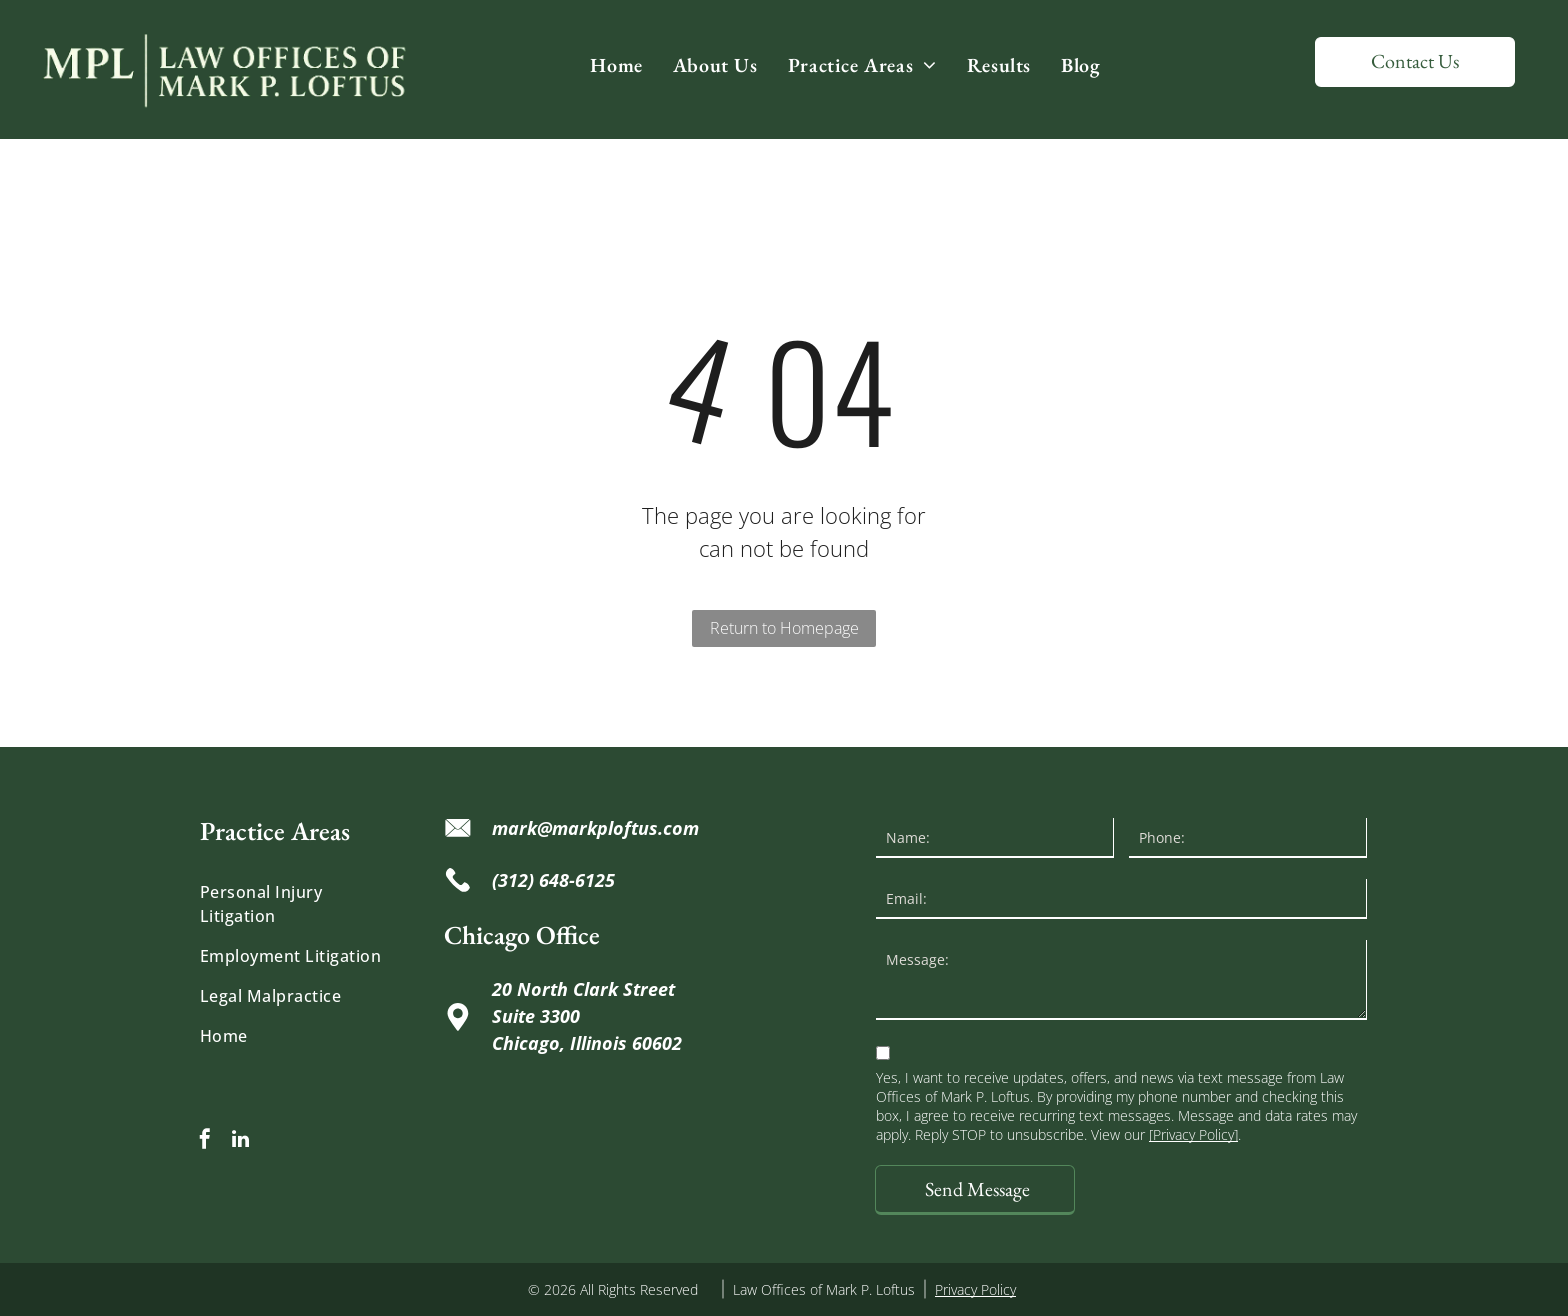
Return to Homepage (784, 628)
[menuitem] (616, 65)
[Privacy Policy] (1193, 1134)
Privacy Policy (975, 1289)
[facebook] (205, 1141)
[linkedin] (240, 1141)
